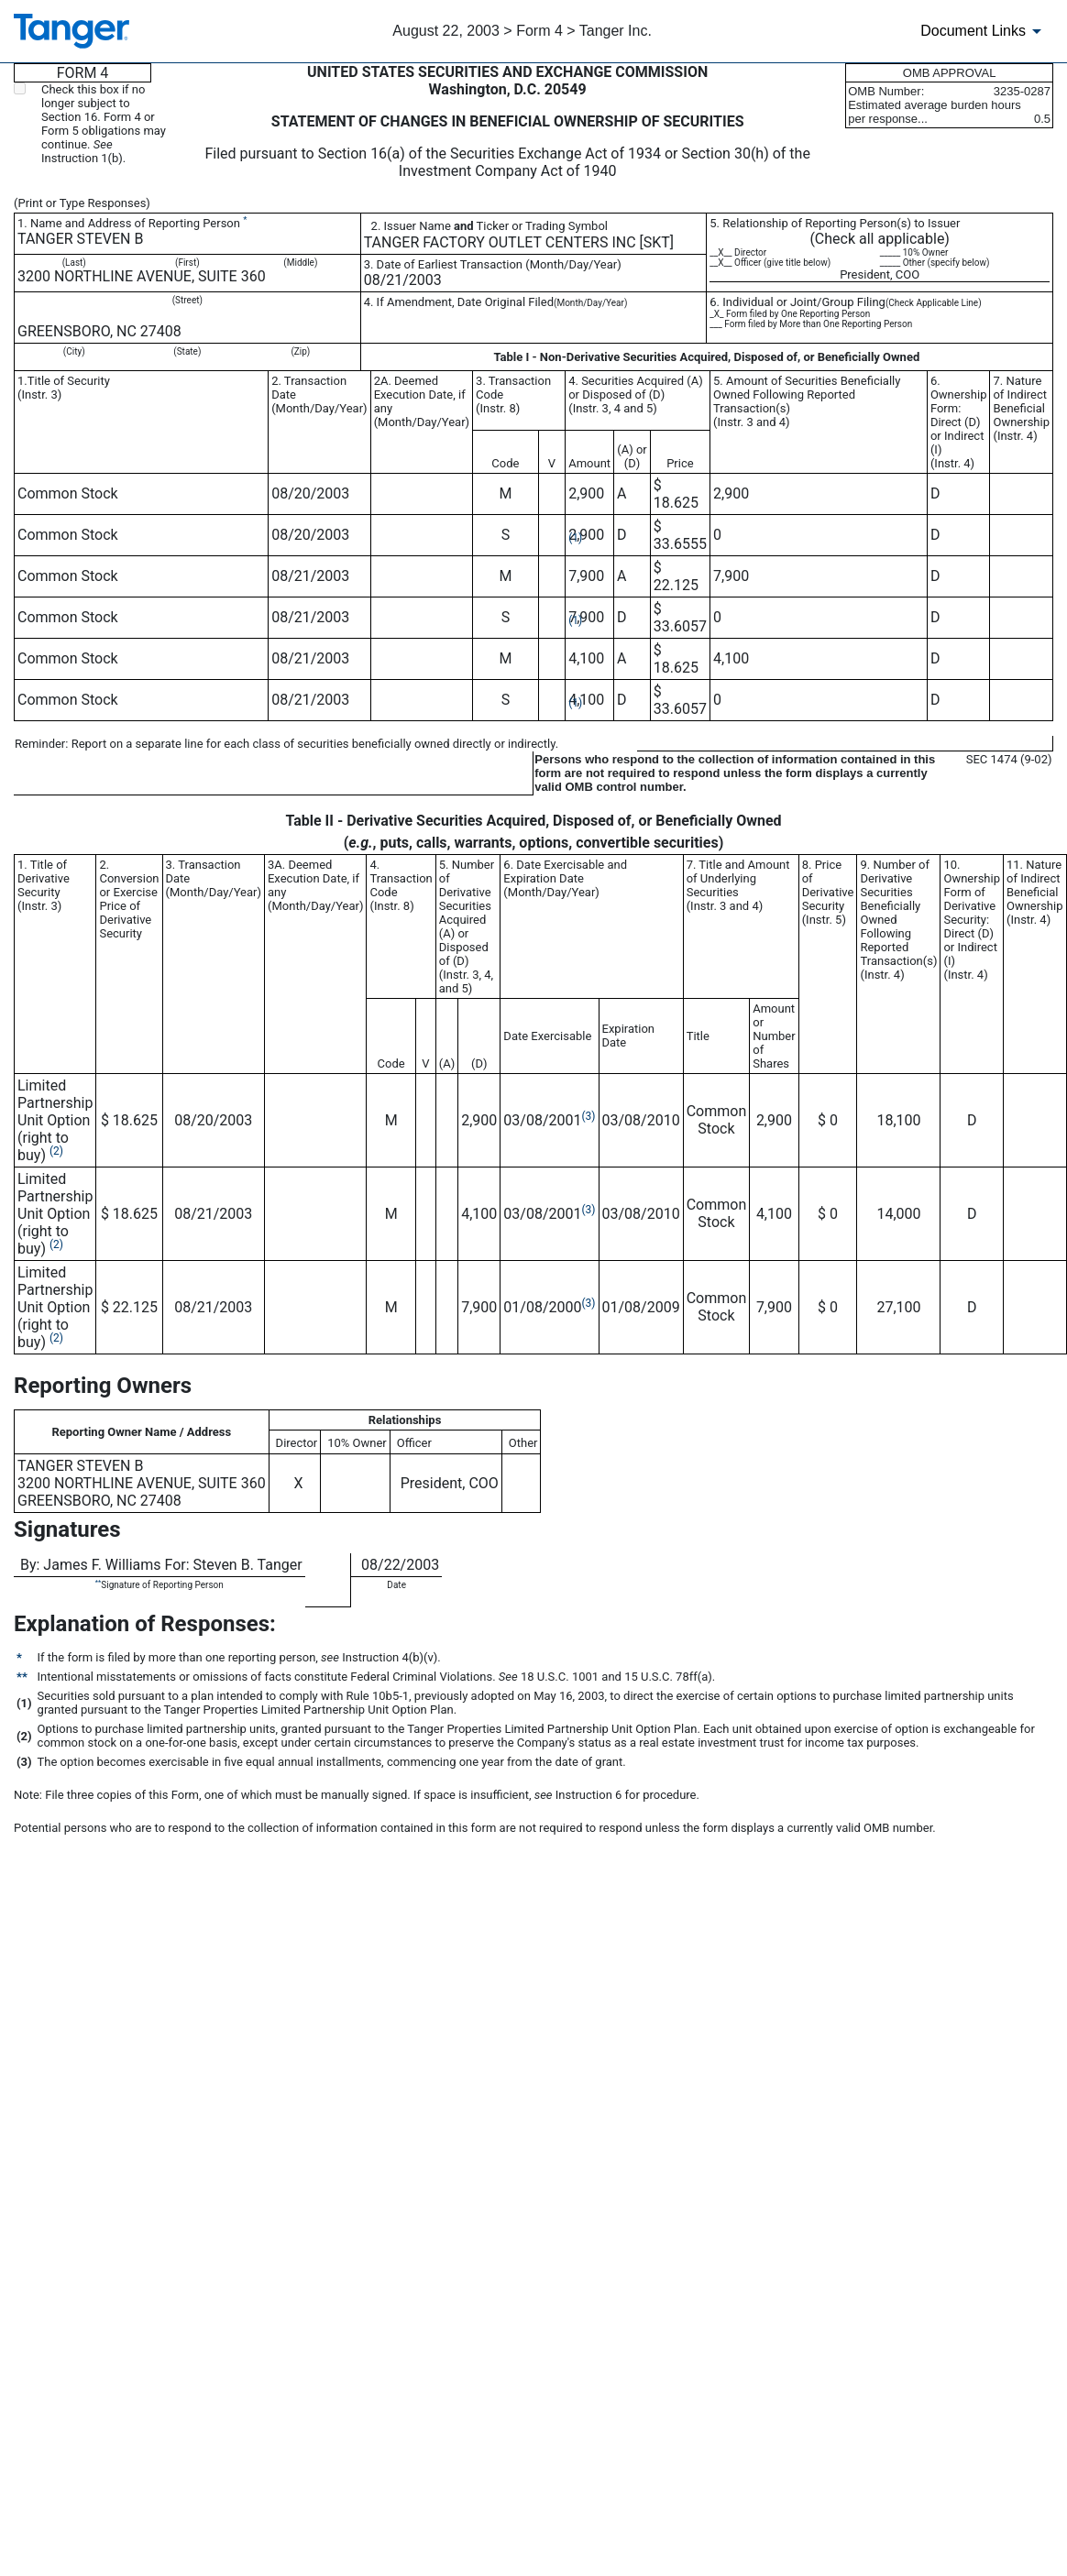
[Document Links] (984, 31)
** (98, 1582)
